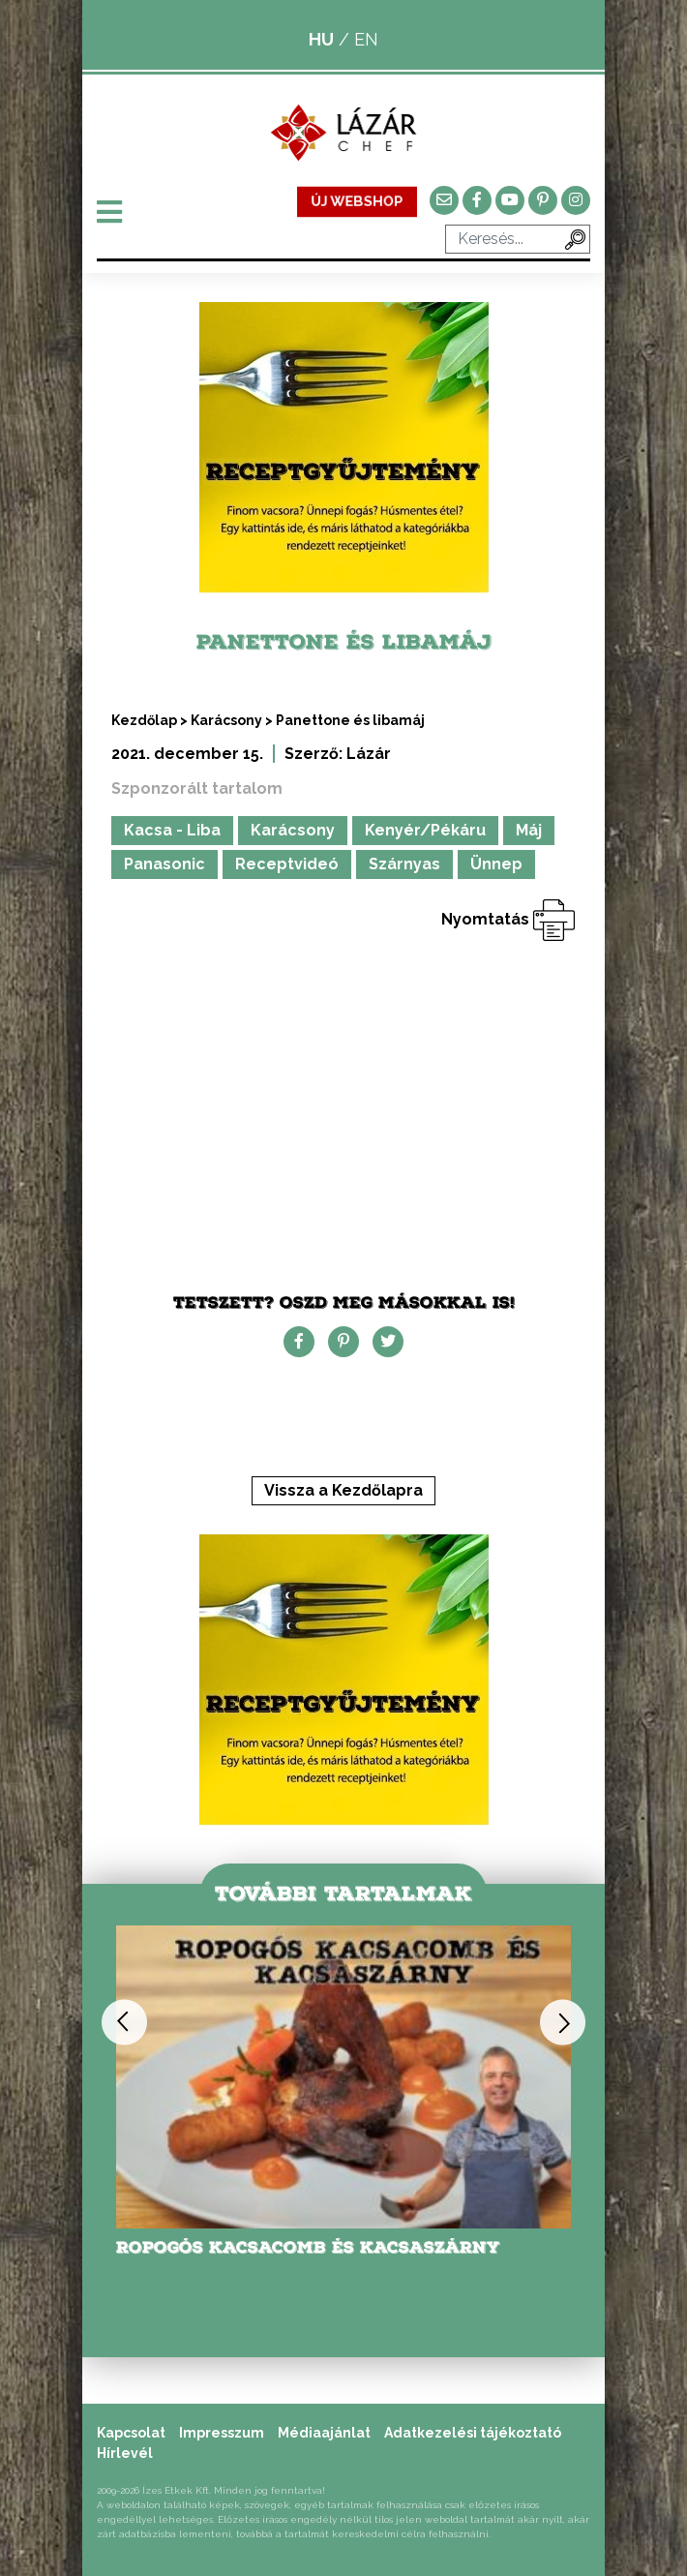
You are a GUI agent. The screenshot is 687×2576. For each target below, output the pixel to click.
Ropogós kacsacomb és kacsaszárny (308, 2247)
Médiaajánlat (324, 2432)
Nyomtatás (508, 919)
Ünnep (496, 864)
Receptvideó (287, 864)
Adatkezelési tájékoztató (472, 2432)
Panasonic (164, 864)
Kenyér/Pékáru (425, 830)
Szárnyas (404, 864)
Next (562, 2022)
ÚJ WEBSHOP (357, 201)
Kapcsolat (131, 2432)
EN (366, 39)
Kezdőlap (144, 720)
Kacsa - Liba (172, 830)
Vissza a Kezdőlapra (343, 1490)
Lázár (368, 753)
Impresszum (221, 2432)
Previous (124, 2022)
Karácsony (226, 720)
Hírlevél (125, 2453)
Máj (529, 830)
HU (321, 39)
